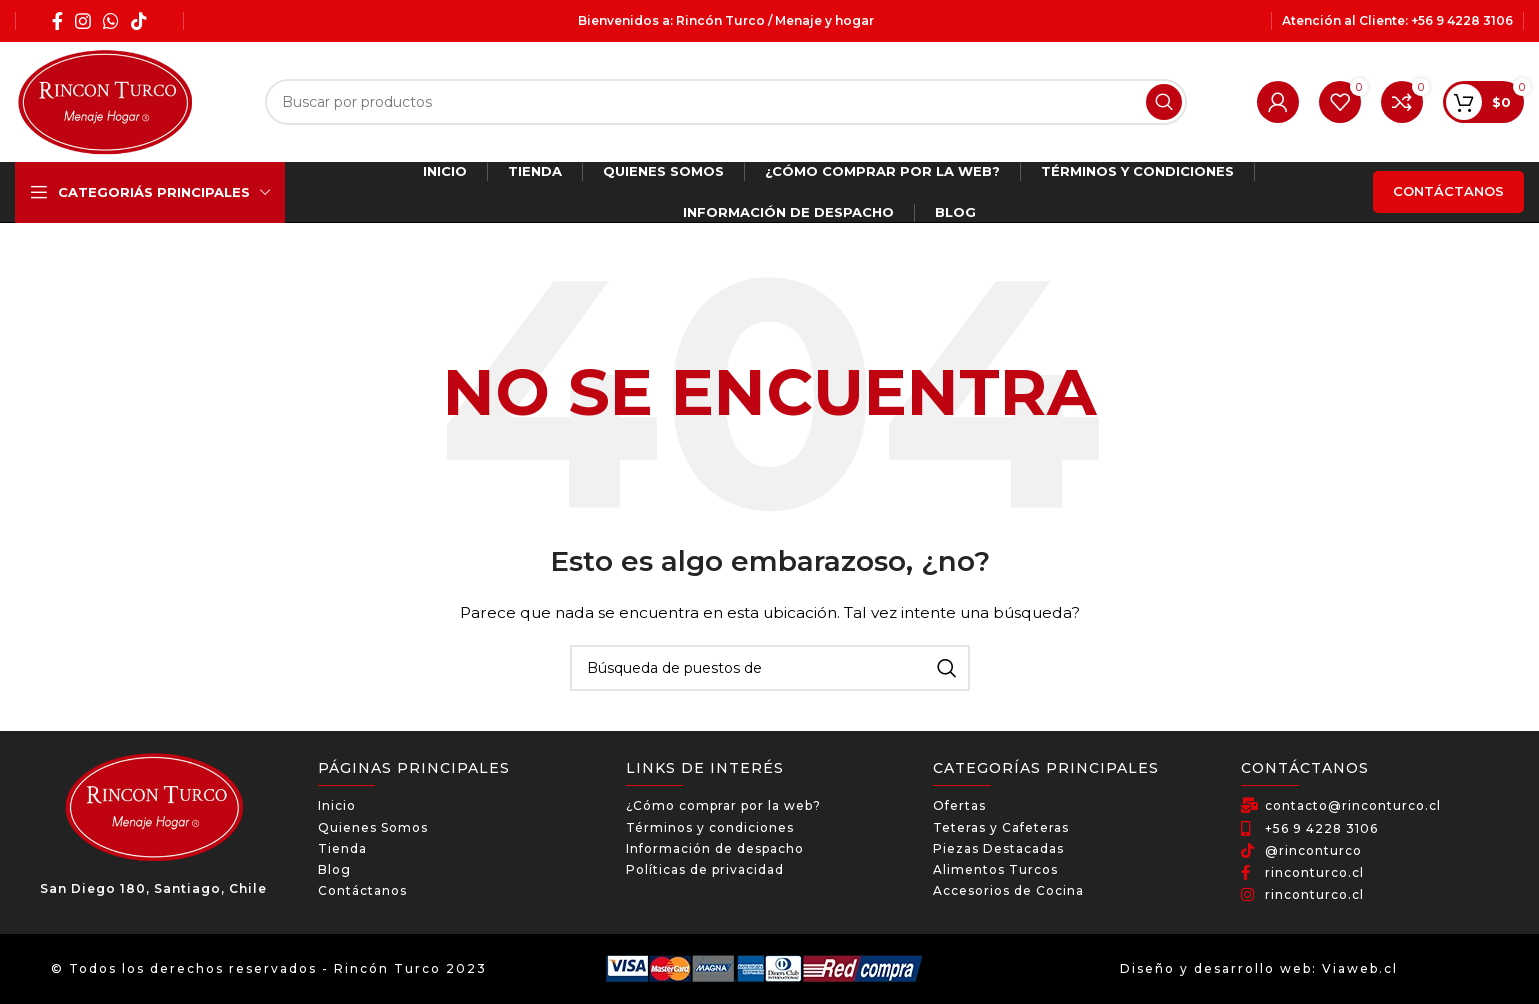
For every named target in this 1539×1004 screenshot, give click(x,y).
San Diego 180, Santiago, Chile (153, 888)
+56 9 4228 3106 (1462, 20)
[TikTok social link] (139, 21)
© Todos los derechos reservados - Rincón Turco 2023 (269, 968)
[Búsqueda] (726, 102)
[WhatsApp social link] (111, 21)
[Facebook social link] (57, 21)
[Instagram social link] (83, 21)
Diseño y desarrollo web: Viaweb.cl (1259, 968)
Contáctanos (1448, 191)
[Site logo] (105, 101)
